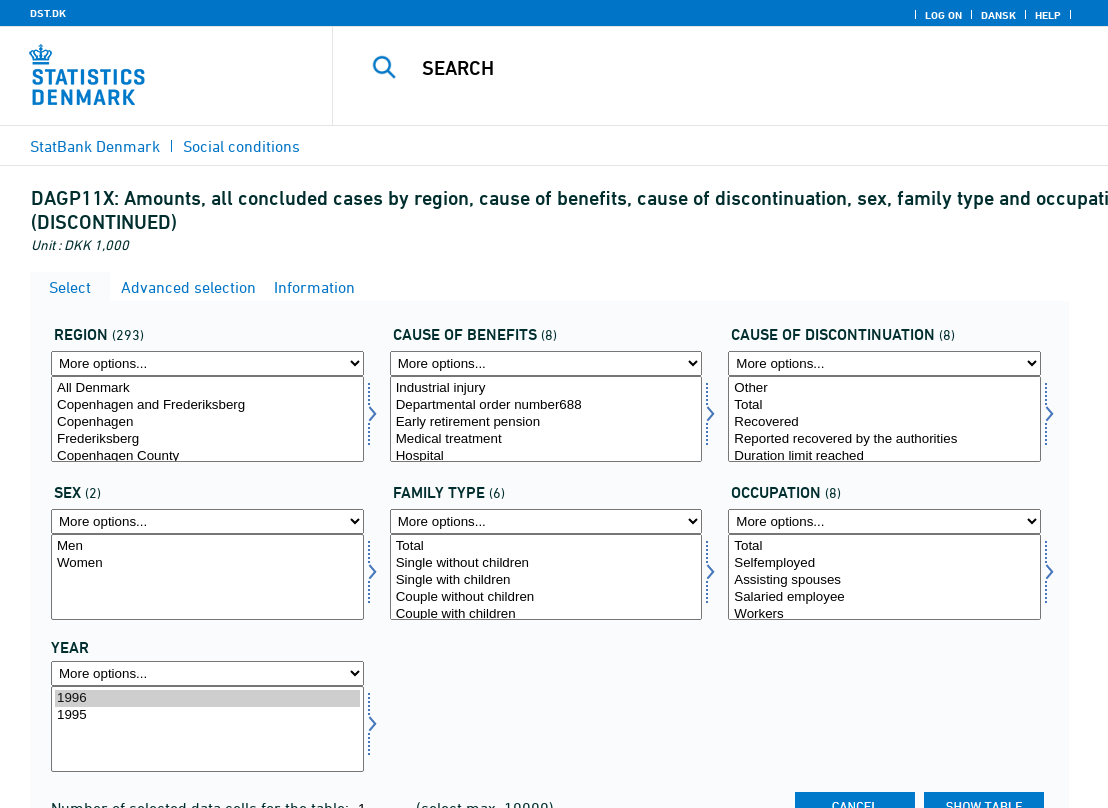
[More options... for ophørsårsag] (884, 363)
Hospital (546, 456)
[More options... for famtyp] (546, 521)
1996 (207, 698)
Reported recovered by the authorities (884, 439)
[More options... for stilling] (884, 521)
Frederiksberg (207, 439)
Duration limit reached (884, 456)
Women (207, 563)
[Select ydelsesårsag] (546, 419)
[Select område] (207, 419)
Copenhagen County (207, 456)
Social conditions (241, 146)
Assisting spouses (884, 580)
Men (207, 546)
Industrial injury (546, 388)
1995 (207, 715)
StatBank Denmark (95, 146)
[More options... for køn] (207, 521)
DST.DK (48, 13)
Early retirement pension (546, 422)
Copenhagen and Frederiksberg (207, 405)
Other (884, 388)
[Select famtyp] (546, 577)
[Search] (720, 68)
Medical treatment (546, 439)
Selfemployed (884, 563)
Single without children (546, 563)
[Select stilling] (884, 577)
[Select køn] (207, 577)
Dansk (998, 15)
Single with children (546, 580)
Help (1048, 15)
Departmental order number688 (546, 405)
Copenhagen (207, 422)
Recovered (884, 422)
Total (884, 405)
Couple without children (546, 597)
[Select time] (207, 729)
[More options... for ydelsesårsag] (546, 363)
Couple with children (546, 614)
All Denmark (207, 388)
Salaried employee (884, 597)
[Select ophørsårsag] (884, 419)
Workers (884, 614)
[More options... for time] (207, 673)
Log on (943, 15)
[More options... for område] (207, 363)
